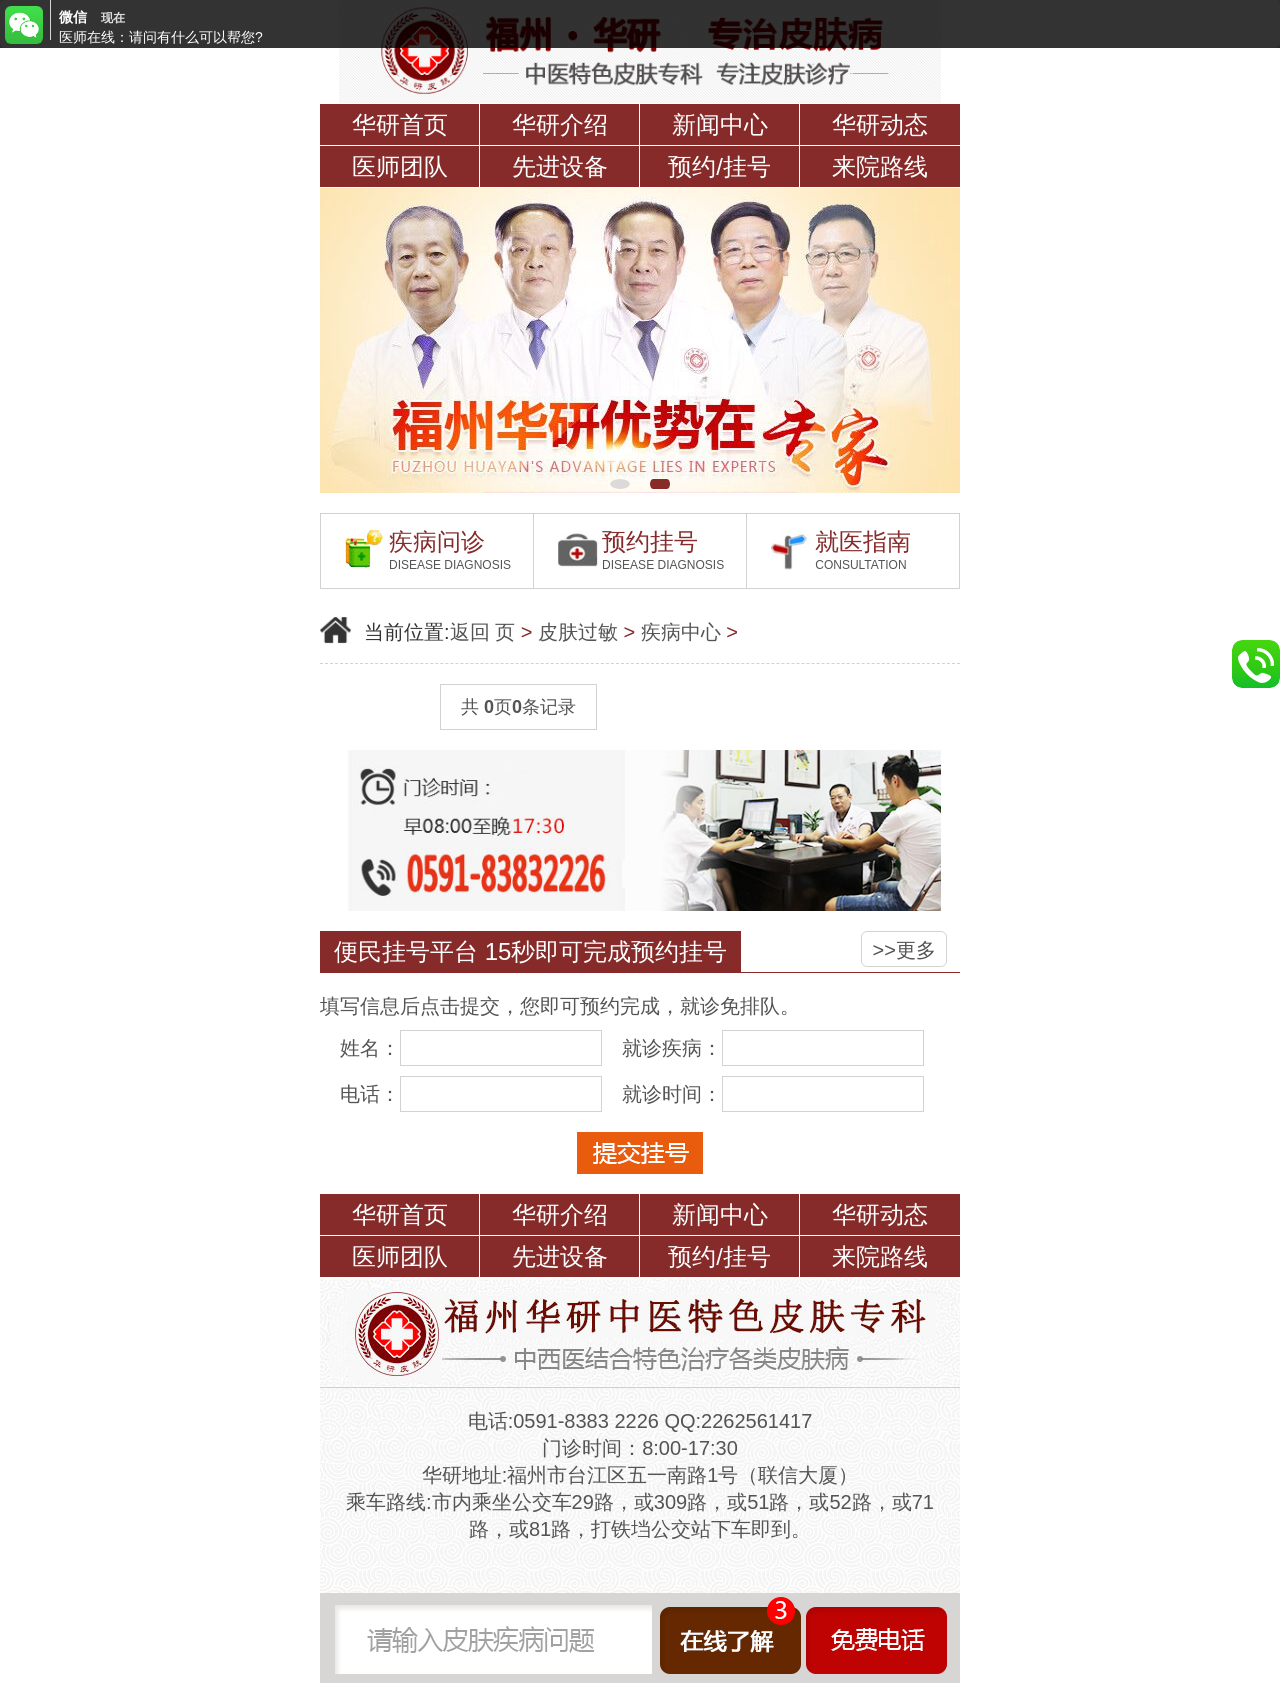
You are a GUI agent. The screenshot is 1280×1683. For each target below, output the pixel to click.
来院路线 (880, 166)
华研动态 (880, 124)
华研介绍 (560, 124)
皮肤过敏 (578, 632)
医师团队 (400, 166)
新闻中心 (720, 124)
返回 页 (483, 632)
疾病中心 (681, 632)
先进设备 (560, 166)
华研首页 (400, 124)
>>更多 (904, 950)
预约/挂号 (719, 166)
